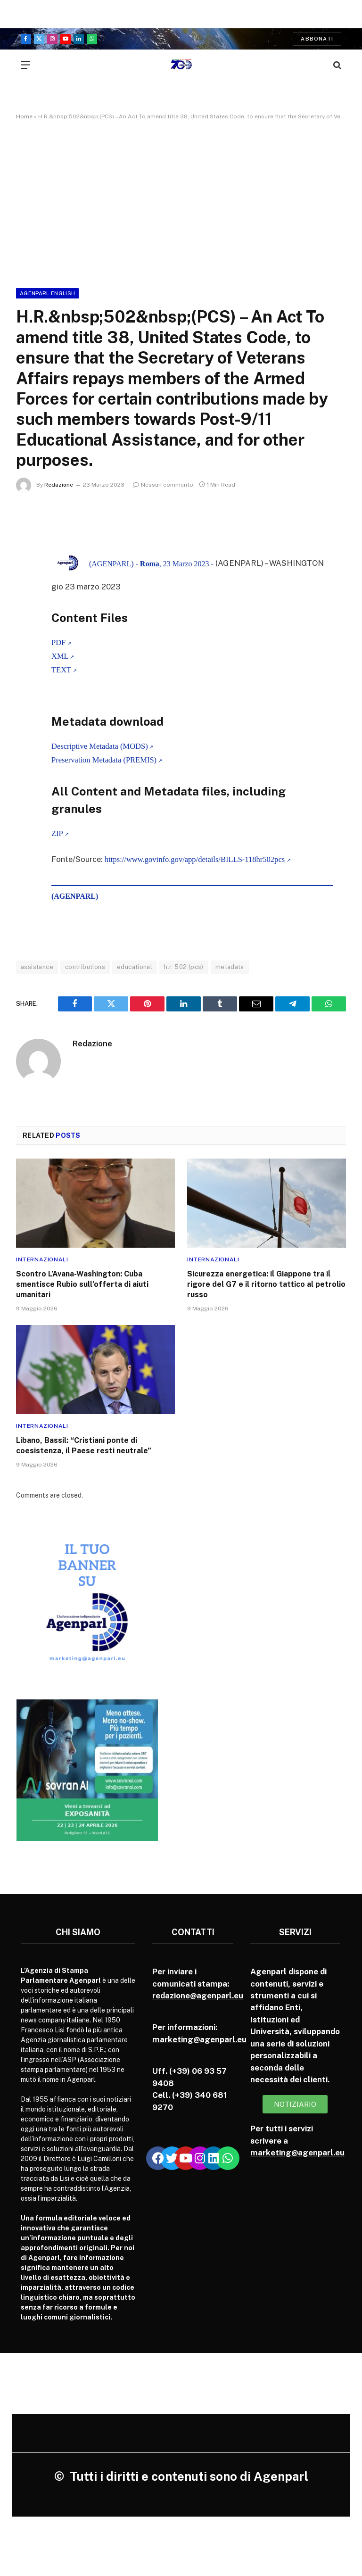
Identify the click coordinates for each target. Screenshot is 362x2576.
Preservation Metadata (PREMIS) (104, 759)
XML (60, 656)
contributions (85, 967)
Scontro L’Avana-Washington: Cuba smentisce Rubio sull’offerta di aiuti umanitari (82, 1285)
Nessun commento (163, 484)
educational (134, 967)
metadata (229, 967)
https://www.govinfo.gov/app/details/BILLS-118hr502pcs (196, 859)
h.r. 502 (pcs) (183, 967)
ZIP (57, 833)
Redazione (58, 484)
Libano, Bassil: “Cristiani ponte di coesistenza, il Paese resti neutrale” (83, 1446)
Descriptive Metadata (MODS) (99, 746)
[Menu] (25, 64)
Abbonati (317, 38)
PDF (58, 642)
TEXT (61, 669)
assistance (37, 967)
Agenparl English (47, 293)
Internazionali (42, 1260)
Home (24, 116)
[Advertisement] (181, 202)
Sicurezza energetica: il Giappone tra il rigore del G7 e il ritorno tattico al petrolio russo (266, 1285)
